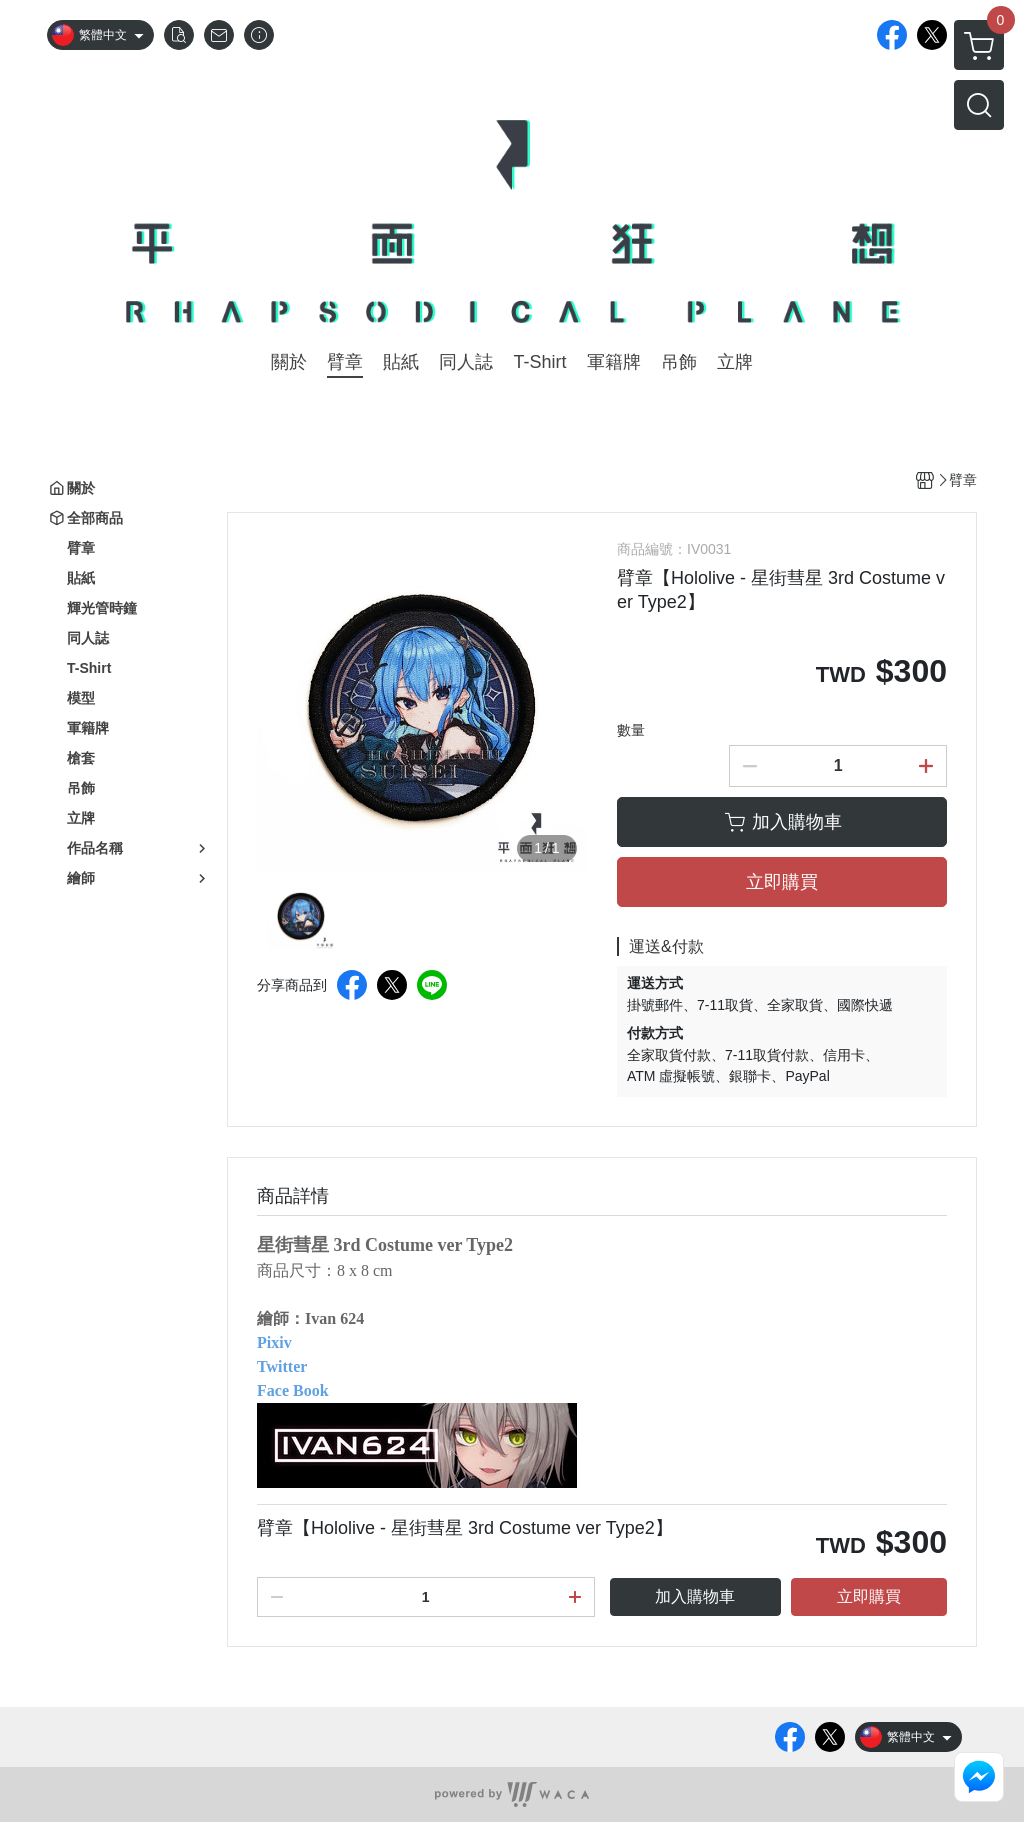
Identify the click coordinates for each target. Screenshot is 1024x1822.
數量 (631, 730)
